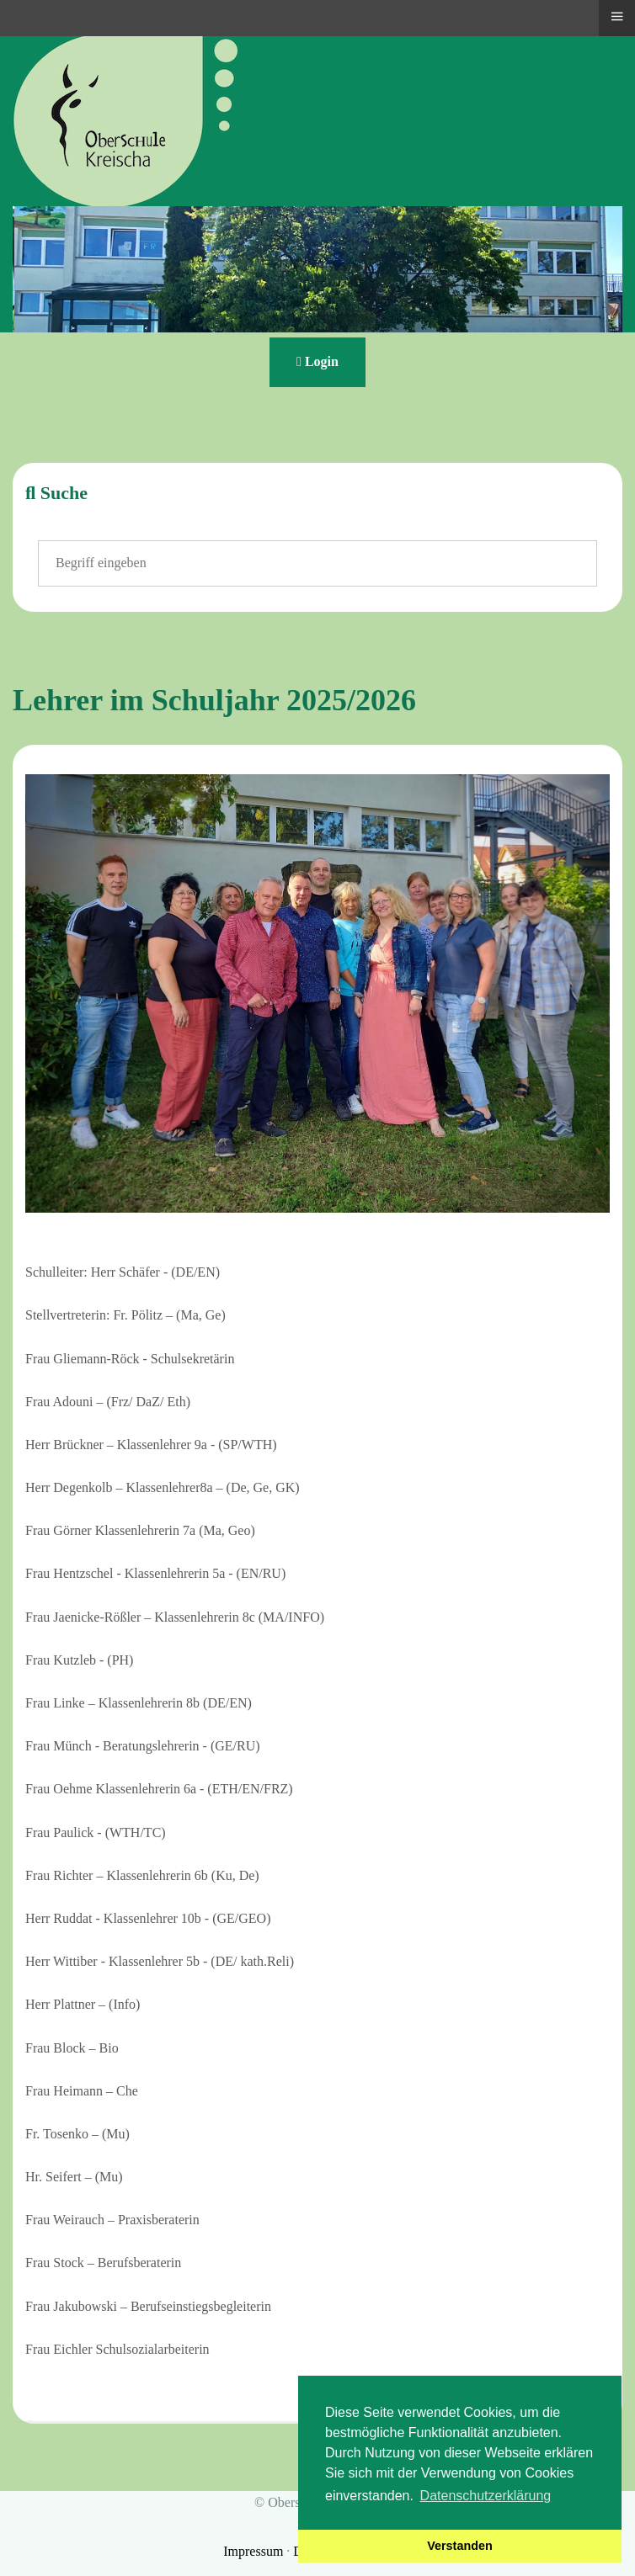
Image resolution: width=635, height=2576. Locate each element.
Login (317, 361)
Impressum (254, 2551)
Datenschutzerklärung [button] (486, 2495)
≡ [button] (616, 16)
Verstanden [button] (460, 2545)
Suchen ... (38, 540)
